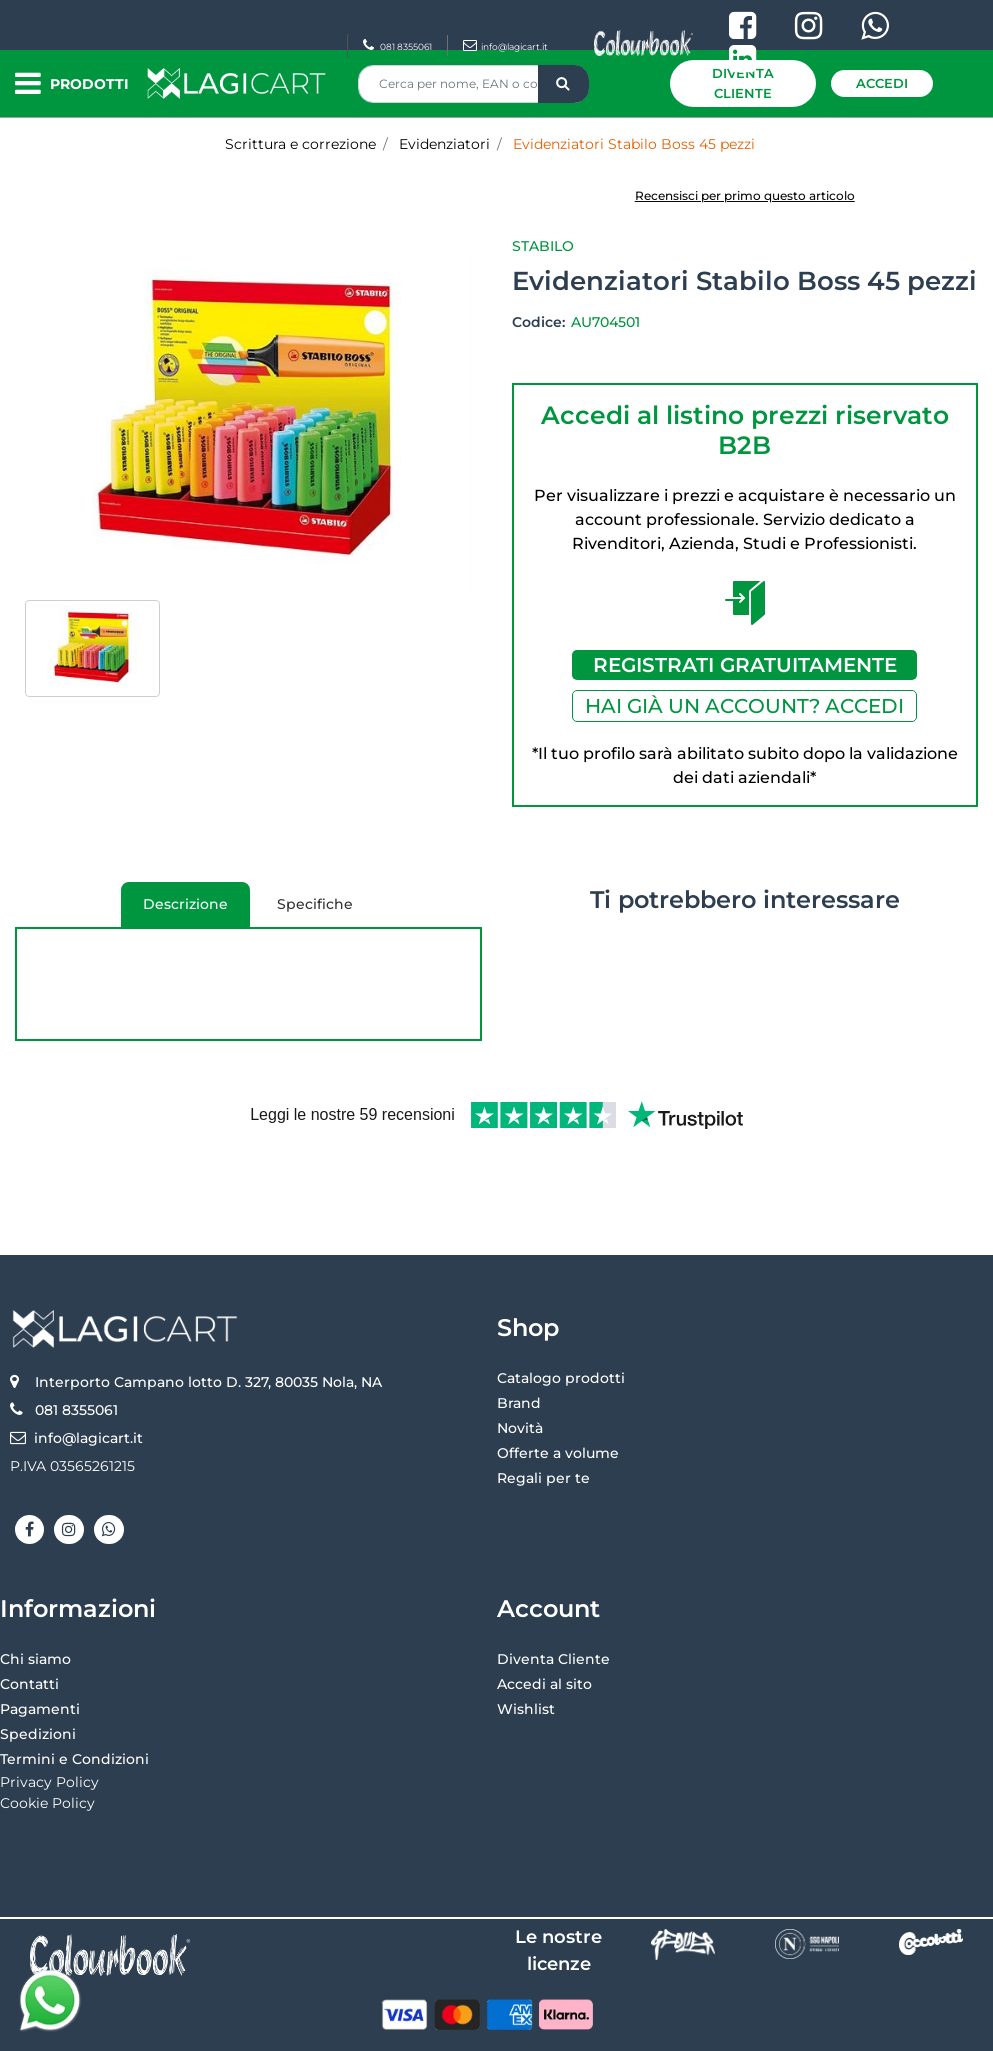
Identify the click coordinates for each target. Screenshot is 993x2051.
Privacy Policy (49, 1716)
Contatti (29, 1618)
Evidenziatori (444, 144)
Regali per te (543, 1412)
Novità (520, 1362)
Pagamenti (40, 1643)
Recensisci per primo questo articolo (745, 195)
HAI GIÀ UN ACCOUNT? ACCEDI (744, 706)
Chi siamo (35, 1593)
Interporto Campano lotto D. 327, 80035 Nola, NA (208, 1316)
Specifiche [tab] (315, 904)
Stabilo (543, 246)
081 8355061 (397, 46)
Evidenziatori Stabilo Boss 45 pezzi (634, 144)
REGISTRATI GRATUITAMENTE (745, 665)
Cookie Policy (47, 1737)
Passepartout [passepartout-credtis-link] (582, 2028)
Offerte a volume (558, 1387)
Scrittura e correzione (300, 144)
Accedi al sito (544, 1618)
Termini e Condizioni (74, 1693)
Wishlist (526, 1643)
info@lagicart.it (505, 46)
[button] (563, 84)
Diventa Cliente (743, 83)
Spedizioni (38, 1668)
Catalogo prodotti (561, 1312)
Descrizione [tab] (178, 911)
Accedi (882, 83)
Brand (519, 1337)
